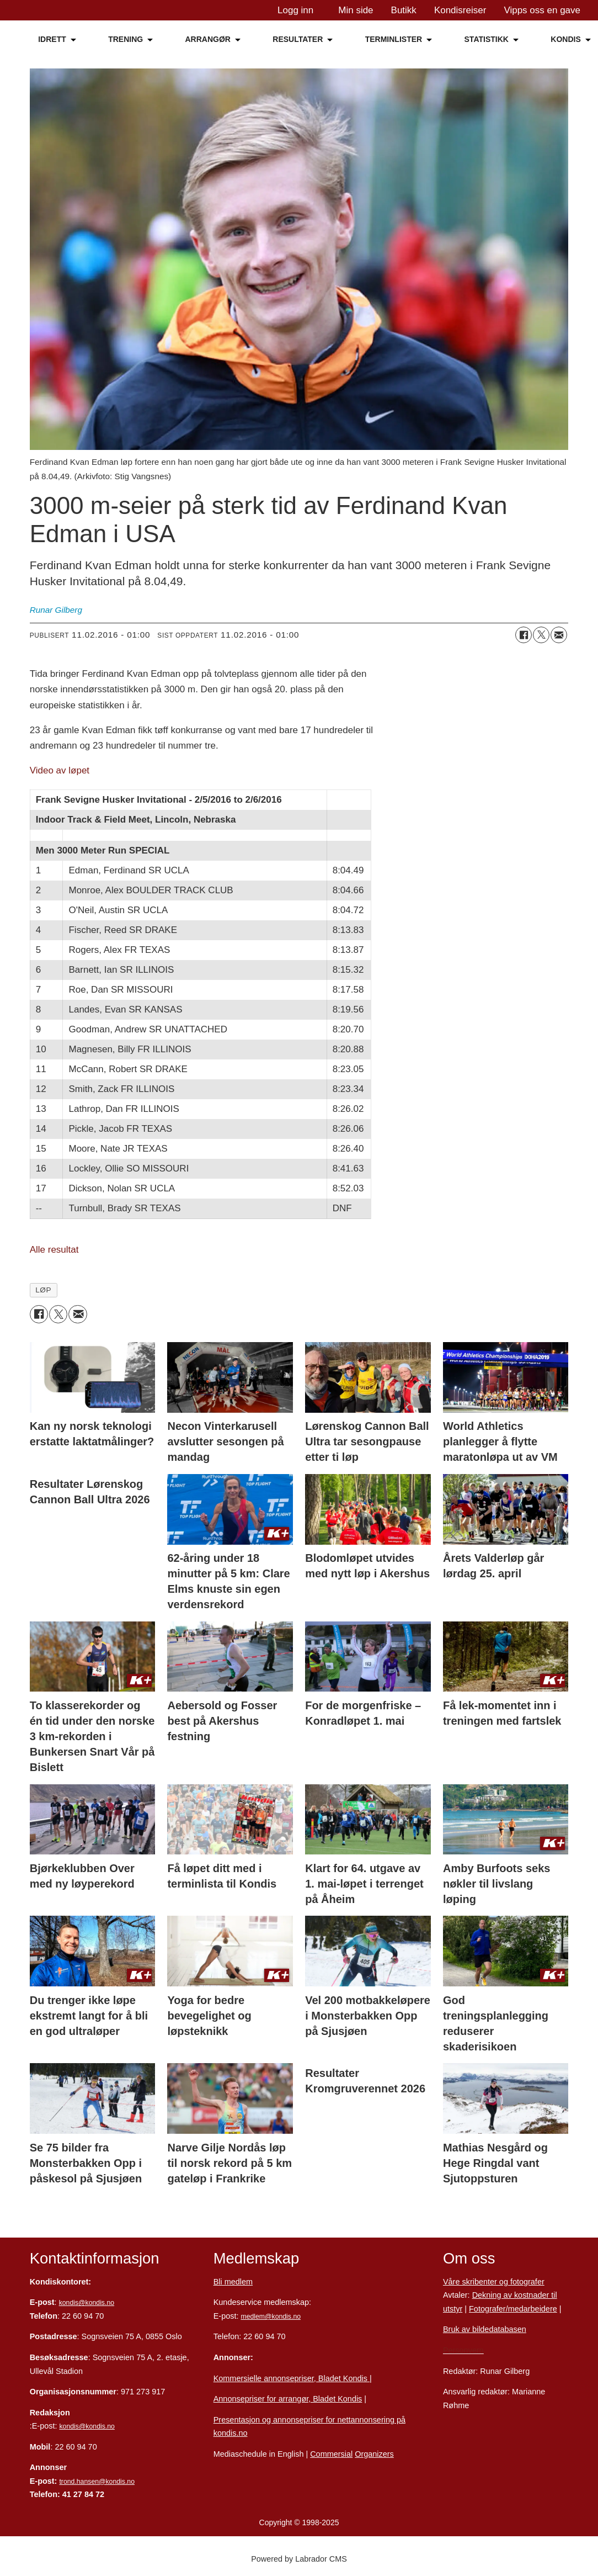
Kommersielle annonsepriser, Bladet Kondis (291, 2378)
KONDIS (565, 39)
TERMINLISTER (393, 39)
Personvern (463, 2350)
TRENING (125, 39)
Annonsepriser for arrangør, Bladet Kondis (287, 2398)
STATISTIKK (486, 39)
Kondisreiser (460, 10)
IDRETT (52, 39)
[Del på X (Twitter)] (541, 635)
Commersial (331, 2454)
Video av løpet (59, 770)
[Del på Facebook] (523, 635)
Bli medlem (233, 2281)
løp (43, 1290)
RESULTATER (298, 39)
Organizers (374, 2454)
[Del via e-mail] (559, 635)
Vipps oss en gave (542, 10)
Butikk (404, 10)
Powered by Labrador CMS (299, 2558)
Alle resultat (54, 1249)
